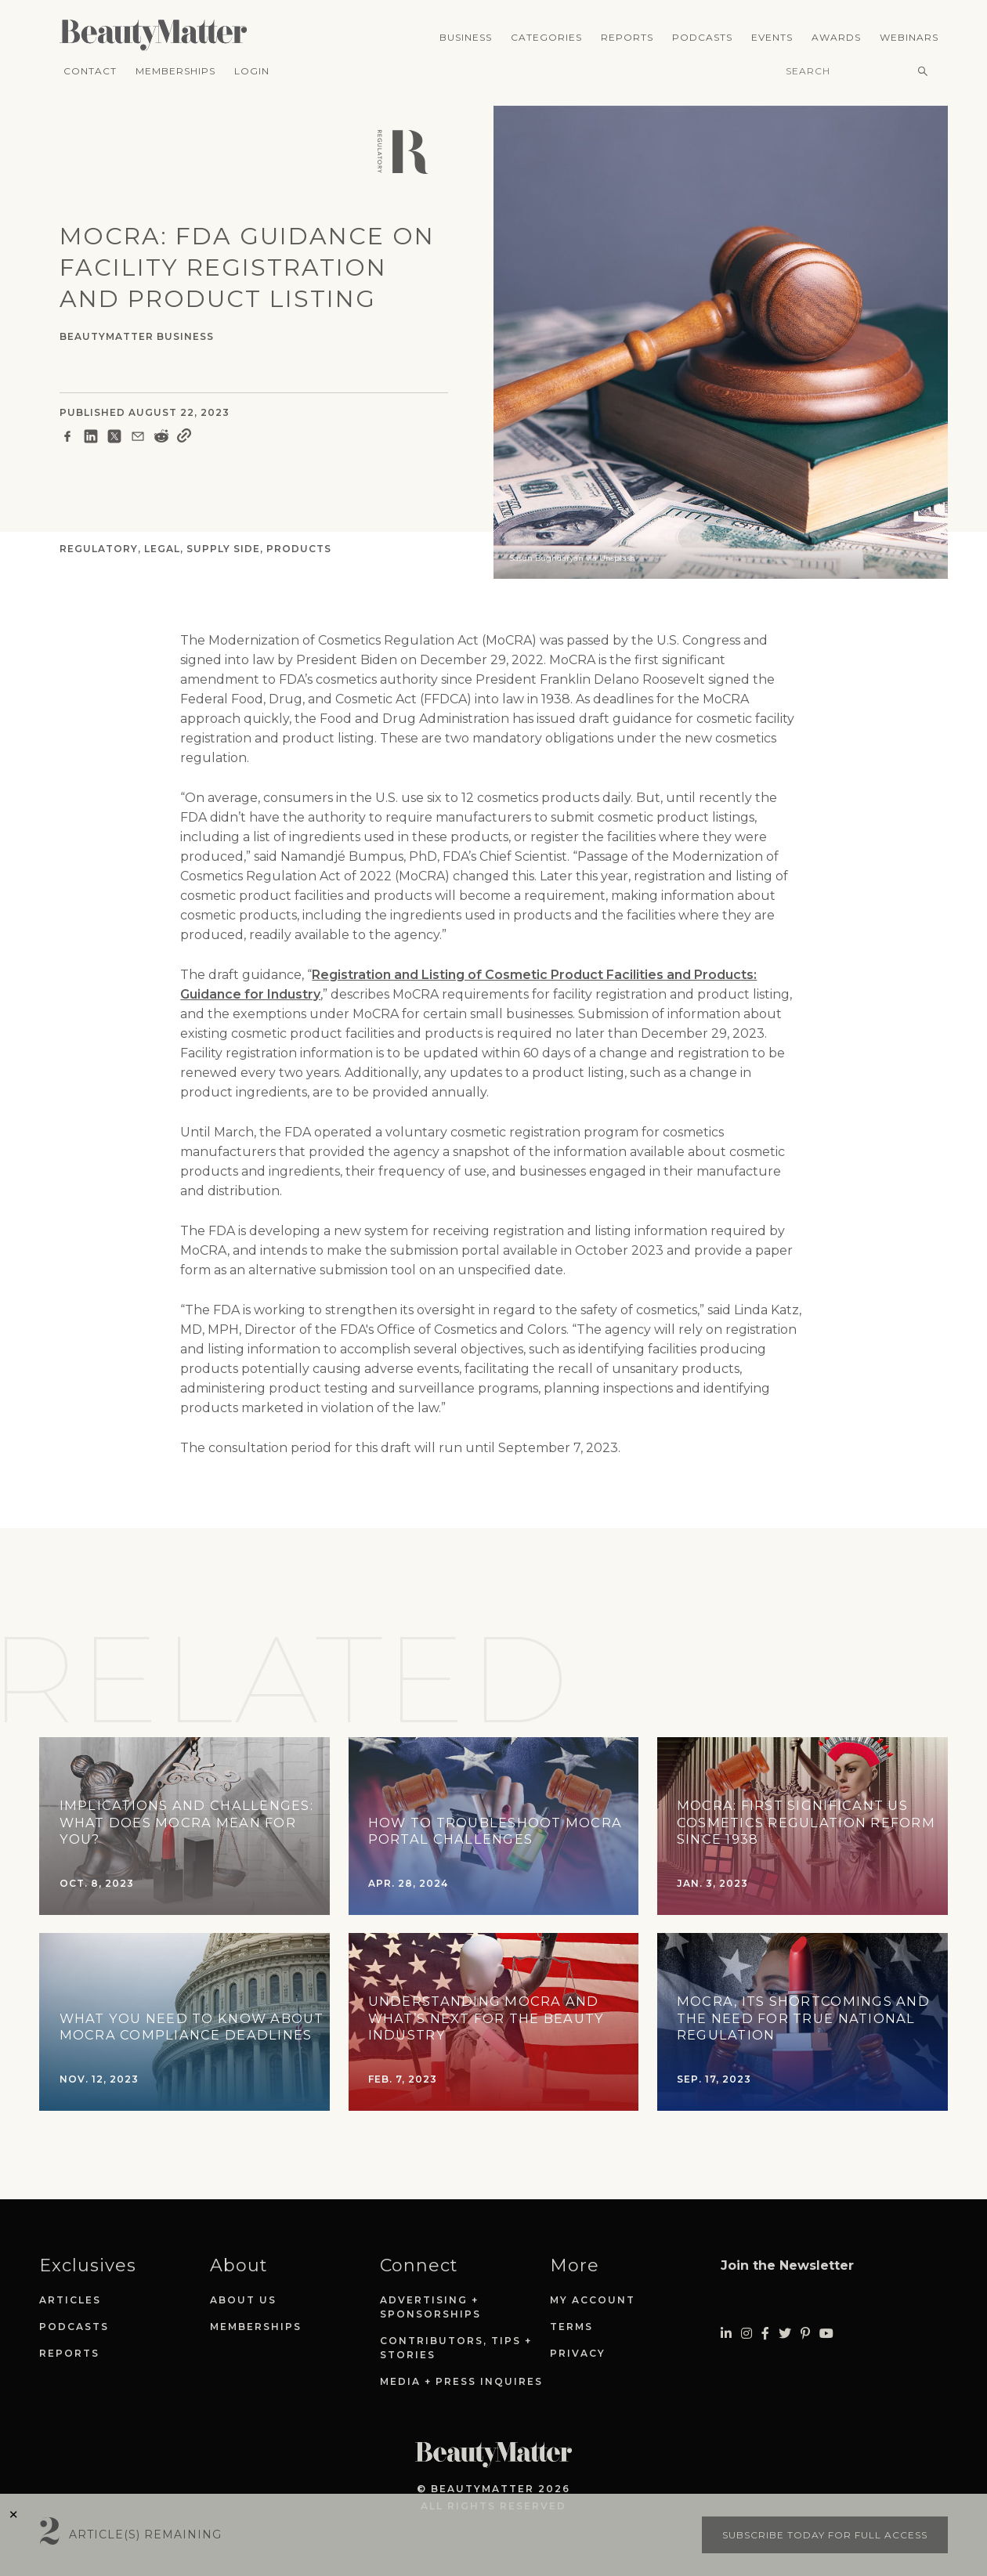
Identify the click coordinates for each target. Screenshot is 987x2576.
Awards (836, 37)
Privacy (578, 2353)
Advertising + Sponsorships (430, 2307)
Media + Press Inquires (461, 2381)
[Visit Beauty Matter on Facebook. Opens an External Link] (765, 2333)
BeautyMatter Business (137, 336)
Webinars (909, 37)
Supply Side (223, 549)
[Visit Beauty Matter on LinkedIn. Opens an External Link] (726, 2333)
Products (298, 549)
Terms (571, 2326)
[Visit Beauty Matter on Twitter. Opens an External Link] (785, 2333)
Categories (546, 37)
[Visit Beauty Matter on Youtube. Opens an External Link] (826, 2333)
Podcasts (702, 37)
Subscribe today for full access (824, 2535)
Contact (90, 71)
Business (465, 37)
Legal (162, 549)
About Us (243, 2300)
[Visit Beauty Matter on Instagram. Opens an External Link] (746, 2333)
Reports (627, 37)
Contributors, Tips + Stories (456, 2348)
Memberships (175, 71)
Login (251, 71)
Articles (70, 2300)
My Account (592, 2300)
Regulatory (99, 549)
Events (772, 37)
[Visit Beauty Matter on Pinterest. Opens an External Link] (805, 2333)
